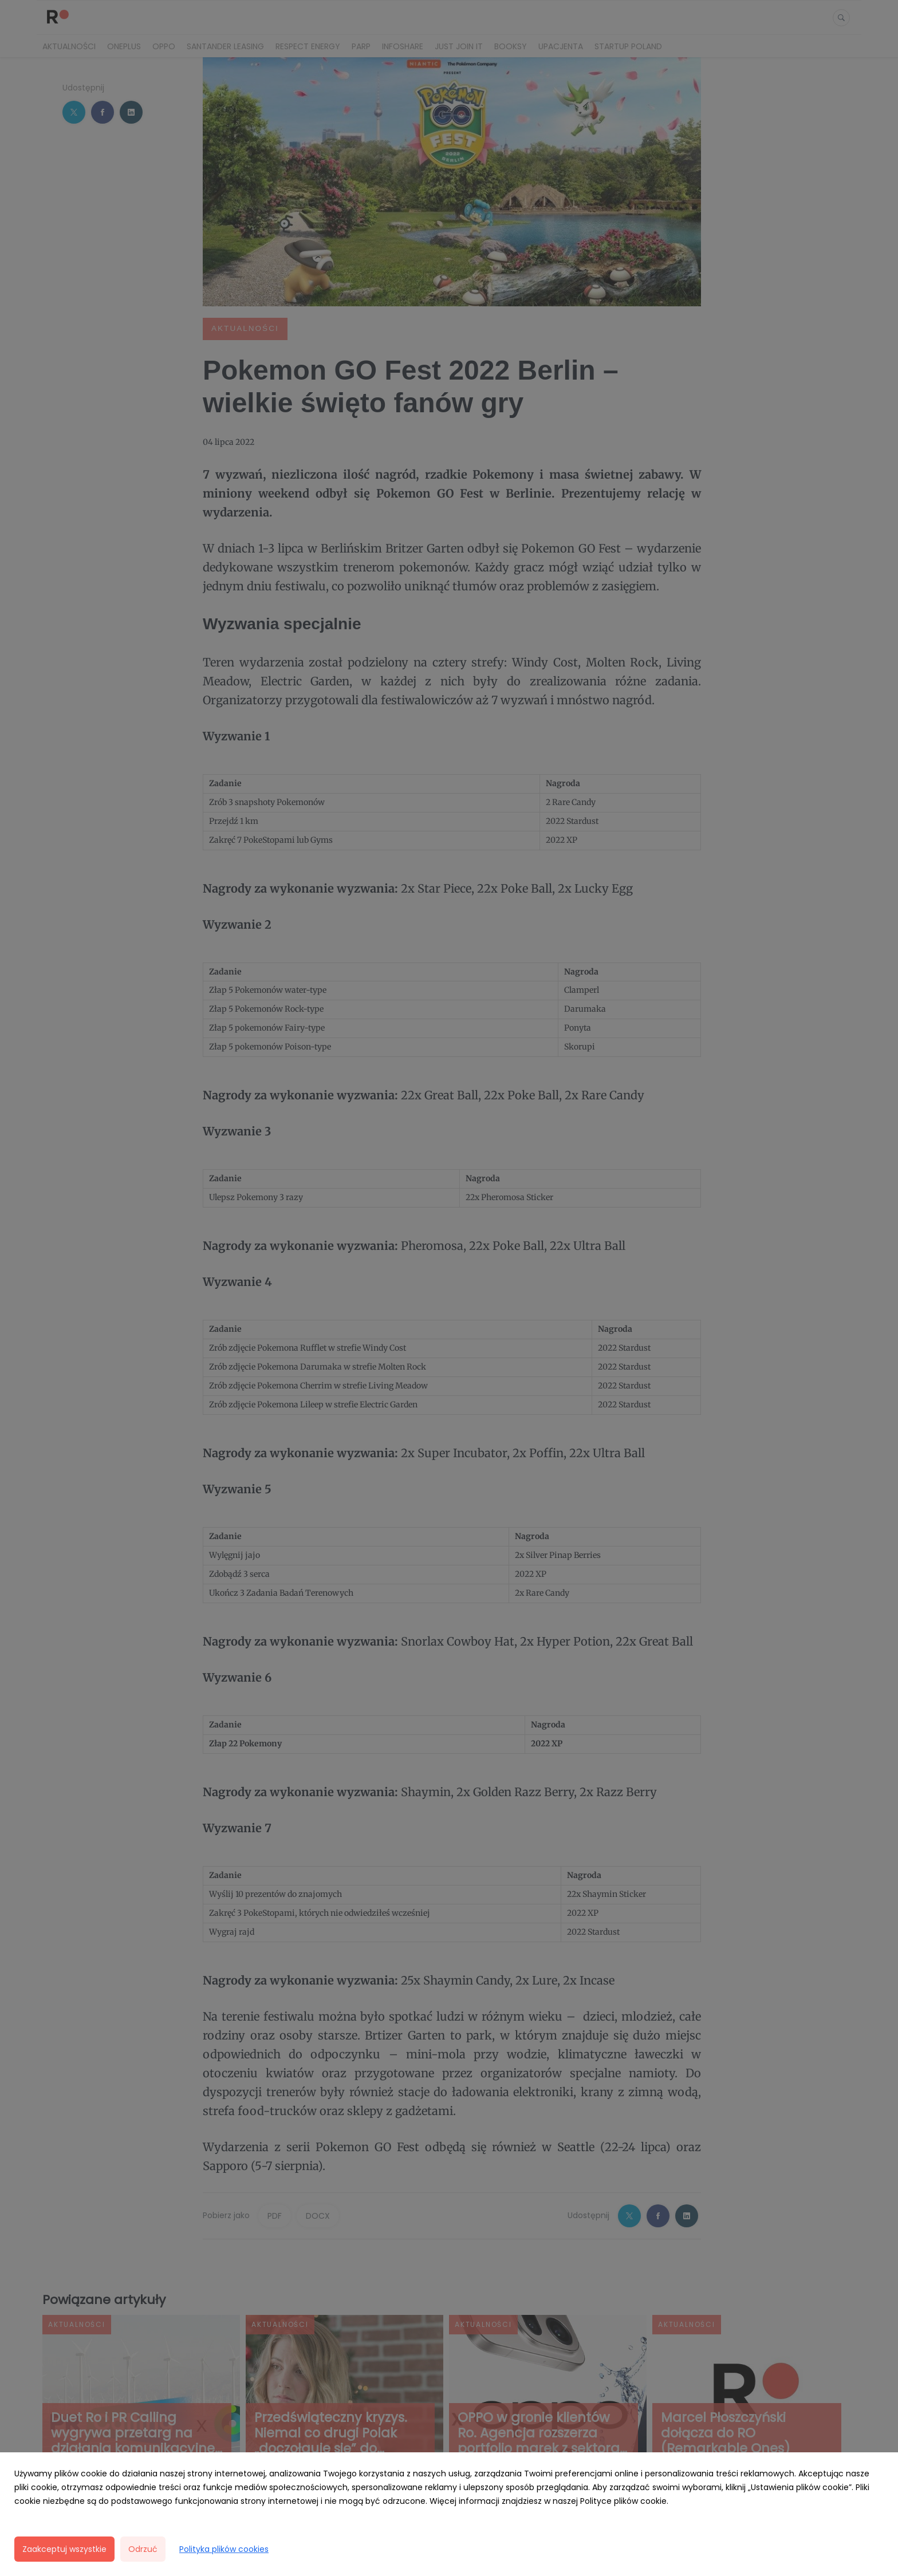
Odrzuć (142, 2549)
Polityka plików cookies (224, 2549)
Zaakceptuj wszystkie (64, 2549)
